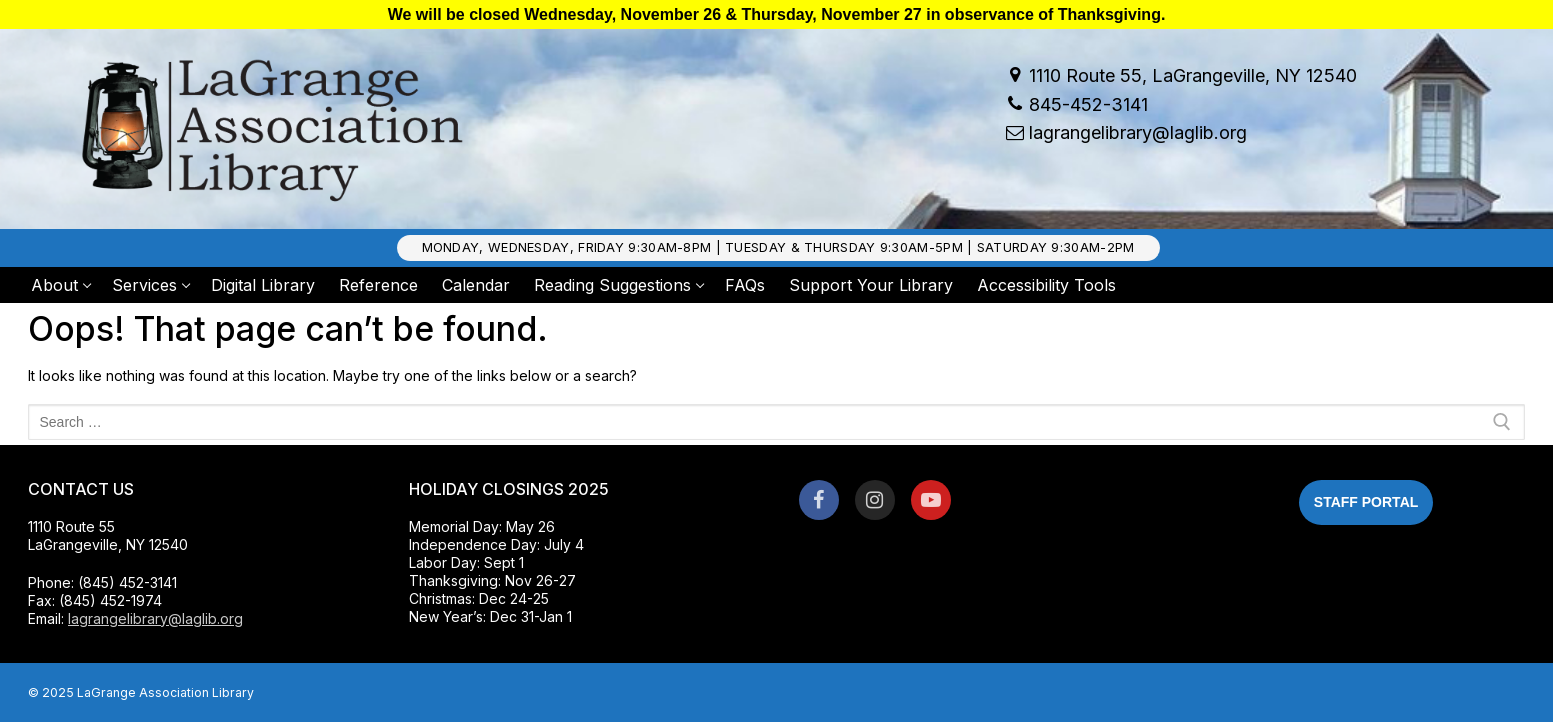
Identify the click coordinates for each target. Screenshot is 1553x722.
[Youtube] (931, 500)
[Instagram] (875, 500)
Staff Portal (1366, 502)
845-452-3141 (1074, 104)
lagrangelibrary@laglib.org (1123, 133)
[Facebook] (819, 500)
